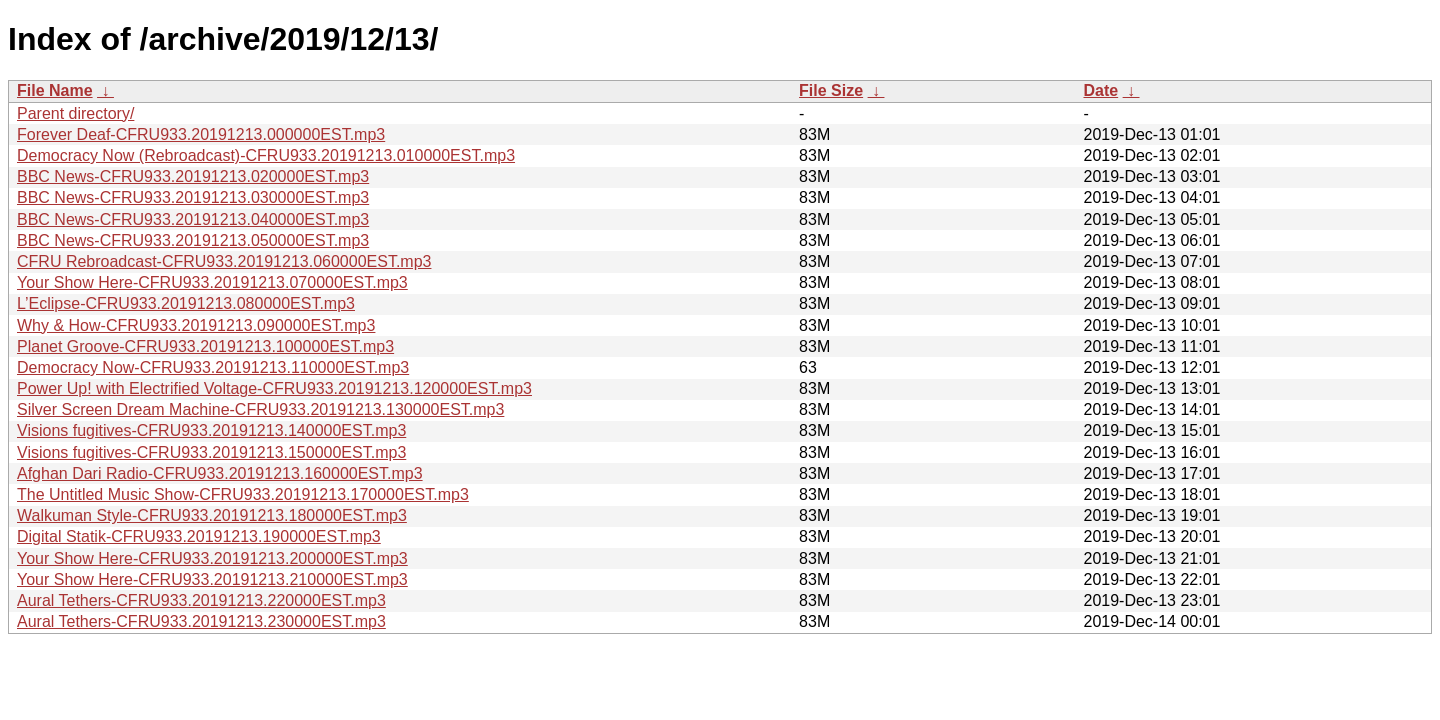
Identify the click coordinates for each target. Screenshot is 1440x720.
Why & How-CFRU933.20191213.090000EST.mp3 (196, 325)
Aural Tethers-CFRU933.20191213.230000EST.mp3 (201, 621)
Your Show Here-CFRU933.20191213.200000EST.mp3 (212, 558)
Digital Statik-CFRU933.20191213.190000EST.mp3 (199, 536)
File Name (55, 90)
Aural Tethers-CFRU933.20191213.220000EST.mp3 (201, 600)
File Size (831, 90)
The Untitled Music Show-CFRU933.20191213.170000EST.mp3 (243, 494)
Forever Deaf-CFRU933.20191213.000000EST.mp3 (201, 134)
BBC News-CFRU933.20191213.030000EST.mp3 (193, 197)
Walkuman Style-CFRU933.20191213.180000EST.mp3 (212, 515)
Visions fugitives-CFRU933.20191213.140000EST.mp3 (211, 430)
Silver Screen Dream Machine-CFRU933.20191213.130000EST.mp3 (260, 409)
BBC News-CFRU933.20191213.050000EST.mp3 (193, 240)
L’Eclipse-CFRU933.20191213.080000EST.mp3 (186, 303)
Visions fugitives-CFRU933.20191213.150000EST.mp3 (211, 452)
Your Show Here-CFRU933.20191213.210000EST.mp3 (212, 579)
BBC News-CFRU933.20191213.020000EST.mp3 (193, 176)
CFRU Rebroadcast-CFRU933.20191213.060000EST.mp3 (224, 261)
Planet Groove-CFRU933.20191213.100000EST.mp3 (205, 346)
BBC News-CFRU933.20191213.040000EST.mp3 (193, 219)
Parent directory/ (75, 113)
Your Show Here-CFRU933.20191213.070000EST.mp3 (212, 282)
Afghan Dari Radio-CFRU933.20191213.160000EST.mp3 (220, 473)
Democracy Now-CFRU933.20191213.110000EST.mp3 (213, 367)
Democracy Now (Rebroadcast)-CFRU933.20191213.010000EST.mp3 (266, 155)
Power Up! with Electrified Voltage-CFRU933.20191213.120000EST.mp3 (274, 388)
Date (1100, 90)
